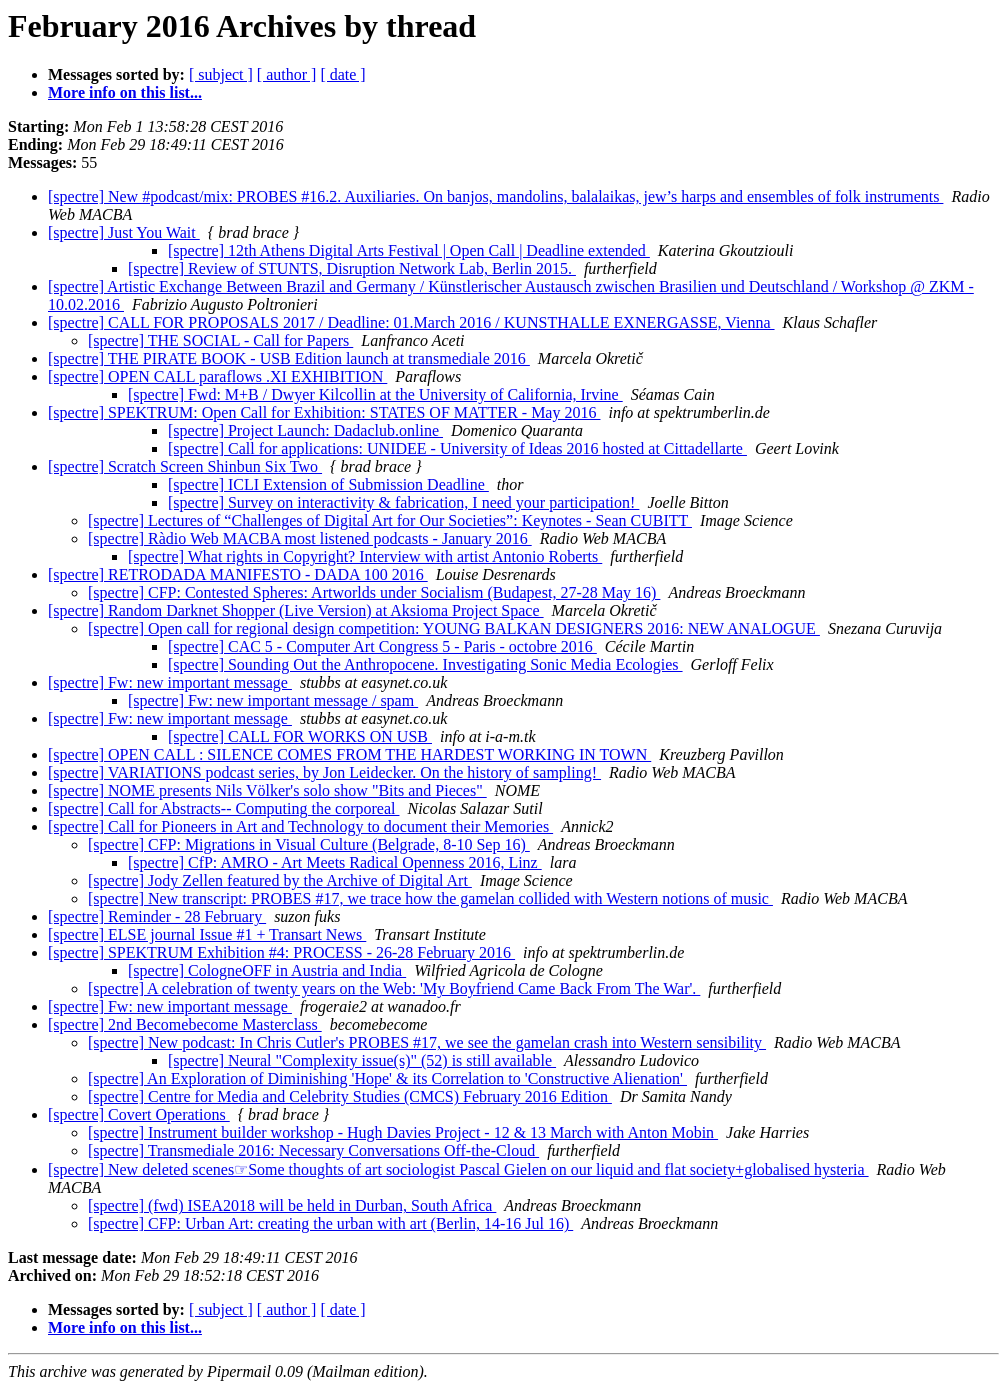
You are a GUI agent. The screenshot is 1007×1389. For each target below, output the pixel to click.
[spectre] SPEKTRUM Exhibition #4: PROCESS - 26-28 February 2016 (281, 952)
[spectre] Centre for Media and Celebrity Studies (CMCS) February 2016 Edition (350, 1096)
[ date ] (342, 74)
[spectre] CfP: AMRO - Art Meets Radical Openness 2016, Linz (335, 862)
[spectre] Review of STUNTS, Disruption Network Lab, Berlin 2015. (352, 268)
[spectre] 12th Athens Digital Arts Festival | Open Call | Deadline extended (409, 250)
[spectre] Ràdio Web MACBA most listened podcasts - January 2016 (310, 538)
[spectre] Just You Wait (124, 232)
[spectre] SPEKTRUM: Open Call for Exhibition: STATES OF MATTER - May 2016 (324, 412)
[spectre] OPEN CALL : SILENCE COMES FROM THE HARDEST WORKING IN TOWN (349, 754)
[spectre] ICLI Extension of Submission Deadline (328, 484)
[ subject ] (221, 74)
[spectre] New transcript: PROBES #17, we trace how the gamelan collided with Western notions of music (430, 898)
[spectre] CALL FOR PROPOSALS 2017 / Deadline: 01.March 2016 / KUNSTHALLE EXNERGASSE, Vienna (411, 322)
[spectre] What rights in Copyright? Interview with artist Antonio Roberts (365, 556)
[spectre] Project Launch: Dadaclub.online (305, 430)
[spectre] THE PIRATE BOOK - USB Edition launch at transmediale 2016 (289, 358)
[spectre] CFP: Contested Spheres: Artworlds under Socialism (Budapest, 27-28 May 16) (374, 592)
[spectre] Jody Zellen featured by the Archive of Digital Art (280, 880)
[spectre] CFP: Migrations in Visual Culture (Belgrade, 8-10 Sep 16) (309, 844)
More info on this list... (125, 92)
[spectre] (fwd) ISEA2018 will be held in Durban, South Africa (292, 1205)
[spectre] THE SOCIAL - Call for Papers (220, 340)
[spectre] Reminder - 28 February (157, 916)
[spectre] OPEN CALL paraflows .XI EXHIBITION (217, 376)
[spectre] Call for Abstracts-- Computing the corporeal (223, 808)
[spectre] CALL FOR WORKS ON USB (300, 736)
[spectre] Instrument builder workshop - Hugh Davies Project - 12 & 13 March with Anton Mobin (403, 1132)
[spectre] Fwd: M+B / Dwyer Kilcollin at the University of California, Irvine (375, 394)
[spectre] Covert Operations (139, 1114)
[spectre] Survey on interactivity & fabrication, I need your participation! (403, 502)
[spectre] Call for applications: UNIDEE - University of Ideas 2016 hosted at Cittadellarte (457, 448)
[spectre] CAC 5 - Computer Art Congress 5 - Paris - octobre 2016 (382, 646)
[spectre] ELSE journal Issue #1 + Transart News (207, 934)
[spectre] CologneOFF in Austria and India (267, 970)
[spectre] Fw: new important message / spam (273, 700)
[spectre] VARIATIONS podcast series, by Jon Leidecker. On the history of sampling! (324, 772)
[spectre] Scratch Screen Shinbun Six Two (185, 466)
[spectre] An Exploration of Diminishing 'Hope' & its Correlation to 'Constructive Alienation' (387, 1078)
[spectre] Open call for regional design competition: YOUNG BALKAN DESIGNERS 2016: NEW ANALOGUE (454, 628)
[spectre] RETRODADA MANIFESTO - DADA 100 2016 (238, 574)
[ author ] (287, 74)
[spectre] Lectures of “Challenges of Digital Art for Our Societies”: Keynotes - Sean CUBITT (390, 520)
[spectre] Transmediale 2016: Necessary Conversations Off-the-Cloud (313, 1150)
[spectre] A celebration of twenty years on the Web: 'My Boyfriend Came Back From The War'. (394, 988)
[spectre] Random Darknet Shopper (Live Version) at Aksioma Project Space (296, 610)
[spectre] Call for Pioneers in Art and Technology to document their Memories (300, 826)
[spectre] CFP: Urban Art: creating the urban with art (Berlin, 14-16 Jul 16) (330, 1223)
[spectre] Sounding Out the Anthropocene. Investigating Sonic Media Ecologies (425, 664)
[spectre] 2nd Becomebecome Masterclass (185, 1024)
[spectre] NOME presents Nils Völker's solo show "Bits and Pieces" (267, 790)
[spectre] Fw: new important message (170, 682)
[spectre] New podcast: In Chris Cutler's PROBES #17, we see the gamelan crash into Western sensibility (427, 1042)
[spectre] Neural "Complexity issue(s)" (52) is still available (362, 1060)
